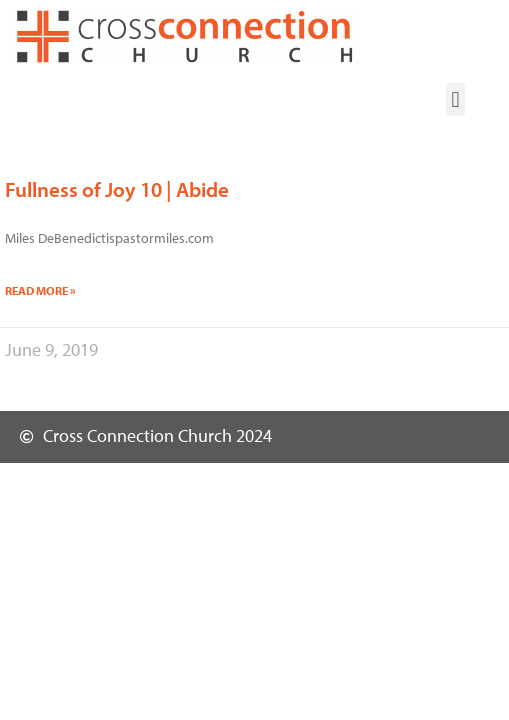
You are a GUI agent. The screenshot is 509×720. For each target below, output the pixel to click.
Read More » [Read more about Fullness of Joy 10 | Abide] (40, 290)
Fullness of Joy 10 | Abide (117, 189)
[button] (455, 99)
